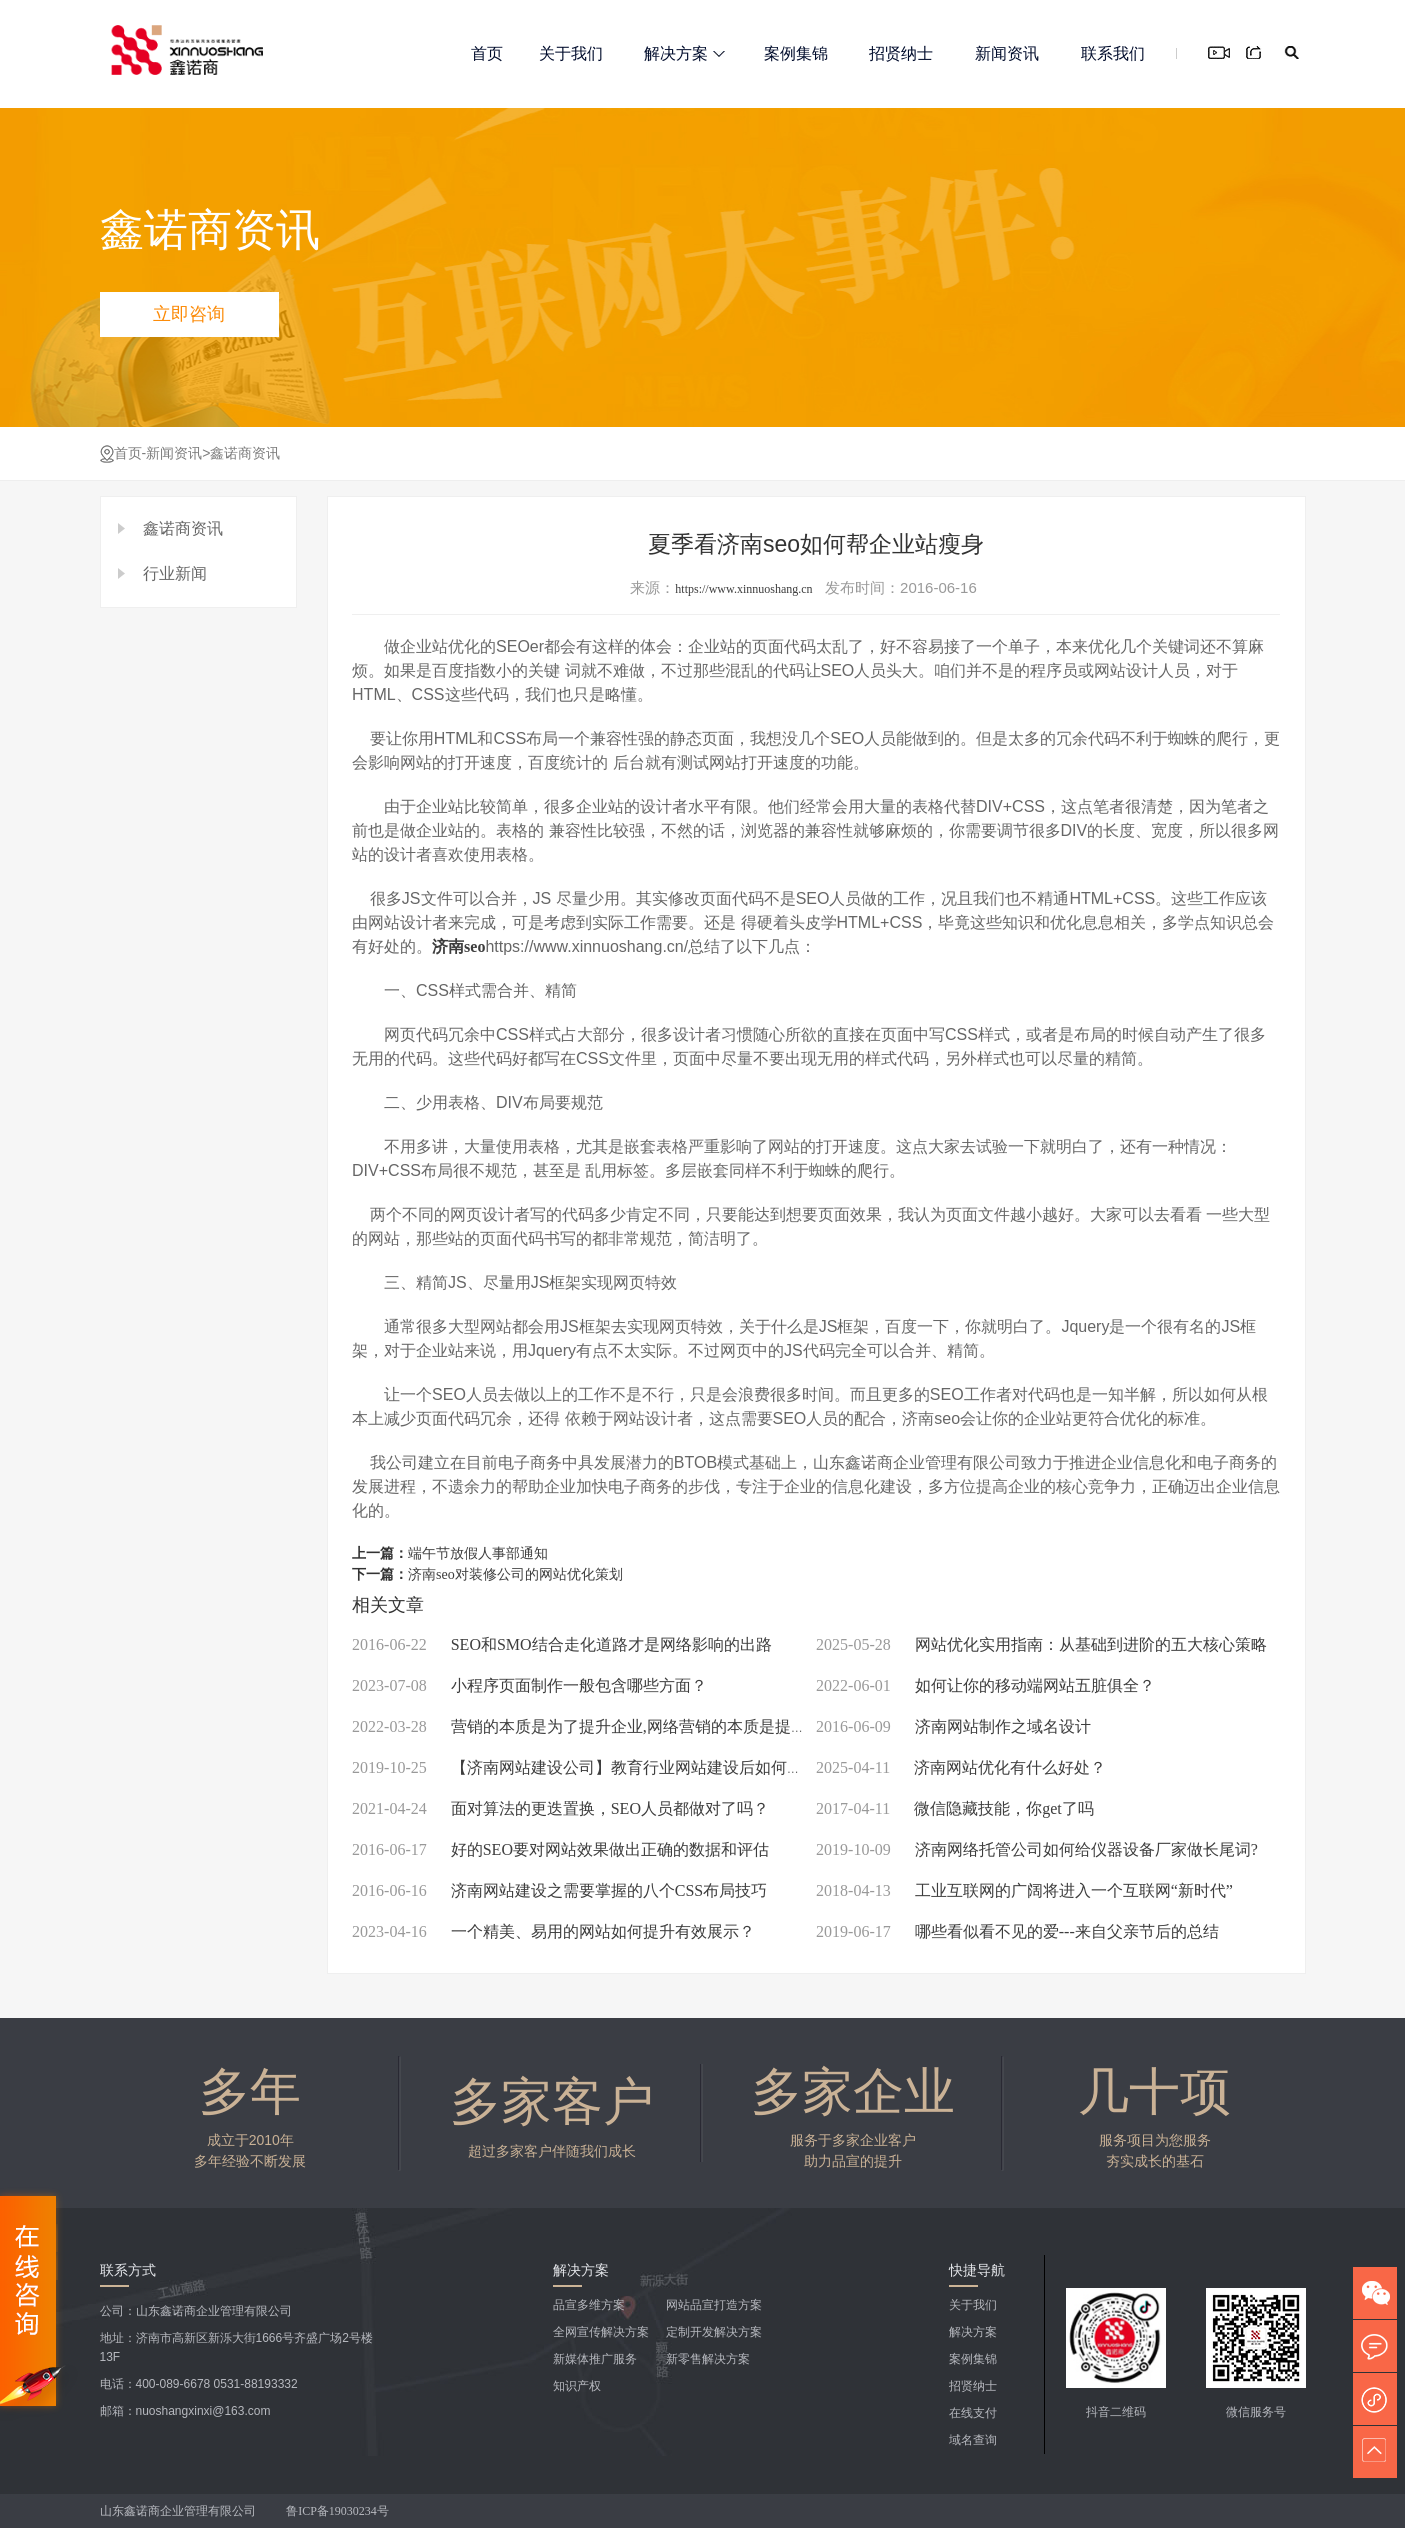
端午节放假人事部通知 (478, 1553)
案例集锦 (796, 53)
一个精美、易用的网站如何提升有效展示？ (553, 1931)
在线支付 (973, 2413)
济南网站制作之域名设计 (953, 1726)
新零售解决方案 (708, 2359)
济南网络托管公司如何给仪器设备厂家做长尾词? (1037, 1849)
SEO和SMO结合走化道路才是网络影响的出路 (562, 1644)
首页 (487, 53)
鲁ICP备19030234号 (339, 2511)
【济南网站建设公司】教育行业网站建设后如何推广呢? (597, 1767)
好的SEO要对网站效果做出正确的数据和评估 (560, 1849)
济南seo (458, 946)
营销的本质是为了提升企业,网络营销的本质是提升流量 (595, 1726)
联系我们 (1113, 53)
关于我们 (571, 53)
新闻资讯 (1007, 53)
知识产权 (577, 2386)
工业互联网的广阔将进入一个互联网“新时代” (1024, 1890)
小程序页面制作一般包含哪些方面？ (529, 1685)
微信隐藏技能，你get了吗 (955, 1808)
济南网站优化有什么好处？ (961, 1767)
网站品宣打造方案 (714, 2305)
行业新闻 (175, 573)
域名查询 (973, 2440)
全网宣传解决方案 (601, 2332)
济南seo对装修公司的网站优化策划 (515, 1574)
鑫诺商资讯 (245, 453)
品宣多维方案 (589, 2305)
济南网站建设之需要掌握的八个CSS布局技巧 (559, 1890)
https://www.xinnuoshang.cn (743, 589)
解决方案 (684, 53)
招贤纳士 (901, 53)
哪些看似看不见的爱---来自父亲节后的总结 (1017, 1931)
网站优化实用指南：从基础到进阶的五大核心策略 (1041, 1644)
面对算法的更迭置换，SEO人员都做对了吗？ (560, 1808)
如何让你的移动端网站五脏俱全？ (985, 1685)
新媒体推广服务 (595, 2359)
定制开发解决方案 (714, 2332)
